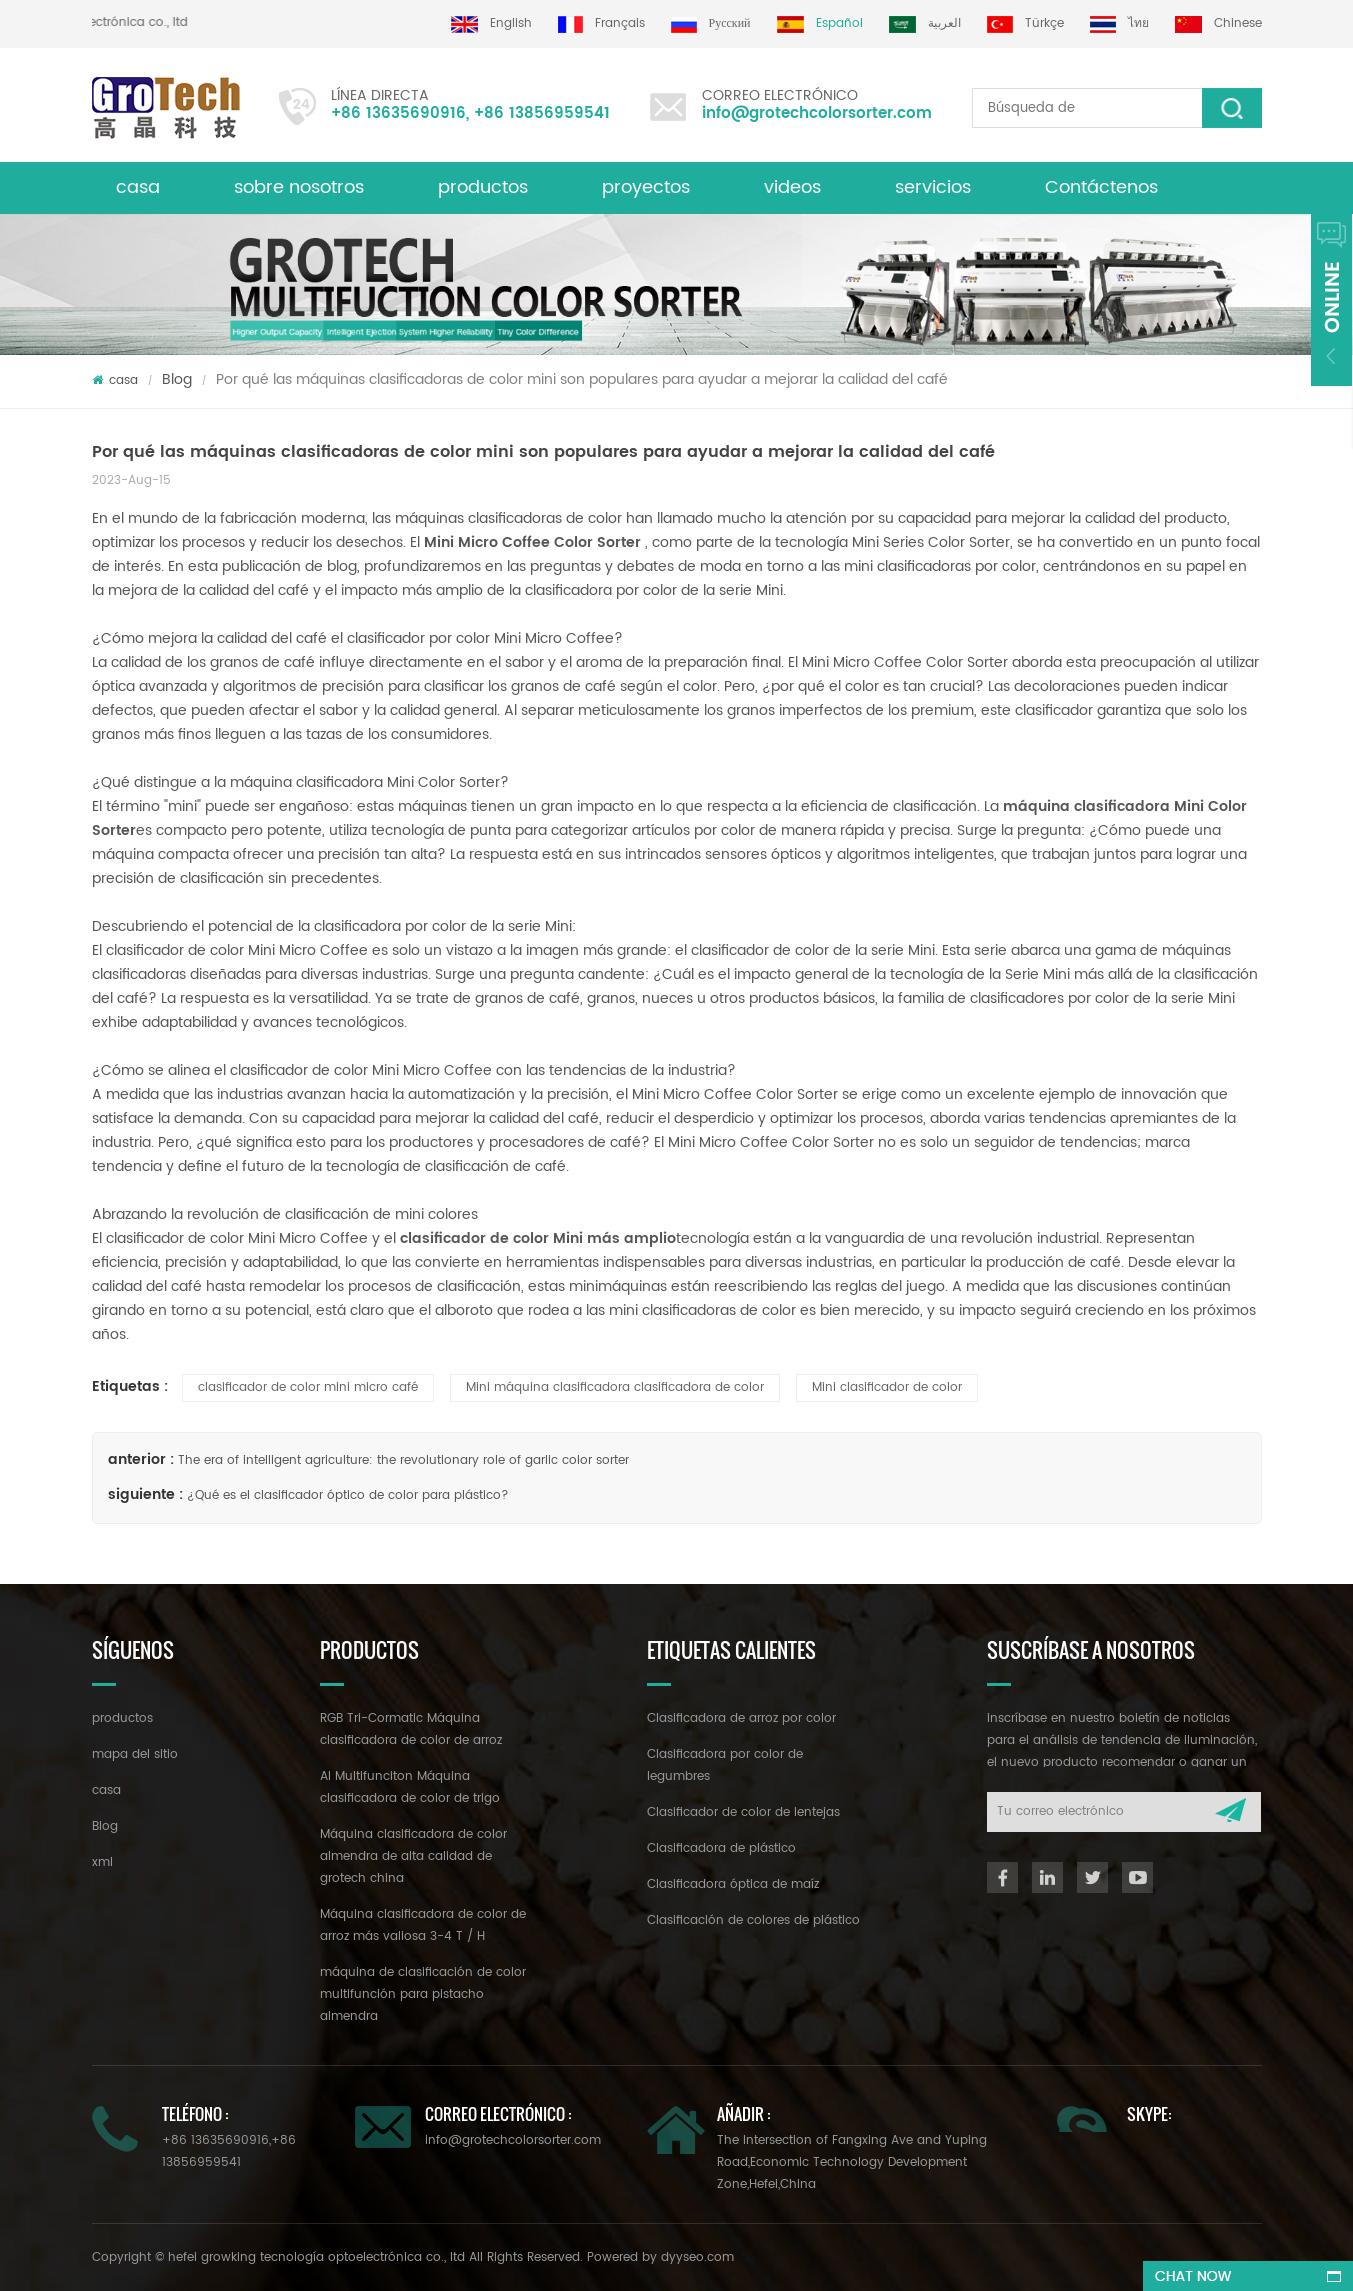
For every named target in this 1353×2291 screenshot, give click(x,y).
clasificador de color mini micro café (308, 1387)
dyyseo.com (697, 2257)
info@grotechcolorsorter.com (817, 113)
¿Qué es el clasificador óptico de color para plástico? (348, 1495)
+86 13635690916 (398, 113)
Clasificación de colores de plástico (753, 1920)
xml (102, 1862)
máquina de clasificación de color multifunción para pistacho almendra (423, 1994)
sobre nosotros (299, 187)
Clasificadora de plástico (721, 1848)
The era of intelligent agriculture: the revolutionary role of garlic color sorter (403, 1460)
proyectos (646, 187)
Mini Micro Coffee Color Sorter (532, 542)
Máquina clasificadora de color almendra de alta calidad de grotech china (413, 1856)
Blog (177, 379)
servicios (933, 187)
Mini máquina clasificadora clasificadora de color (615, 1387)
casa (138, 187)
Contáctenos (1101, 187)
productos (122, 1718)
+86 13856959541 (542, 113)
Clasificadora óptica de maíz (733, 1884)
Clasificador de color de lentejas (743, 1812)
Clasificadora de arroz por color (741, 1718)
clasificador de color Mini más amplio (538, 1238)
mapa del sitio (135, 1754)
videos (792, 187)
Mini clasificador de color (887, 1387)
